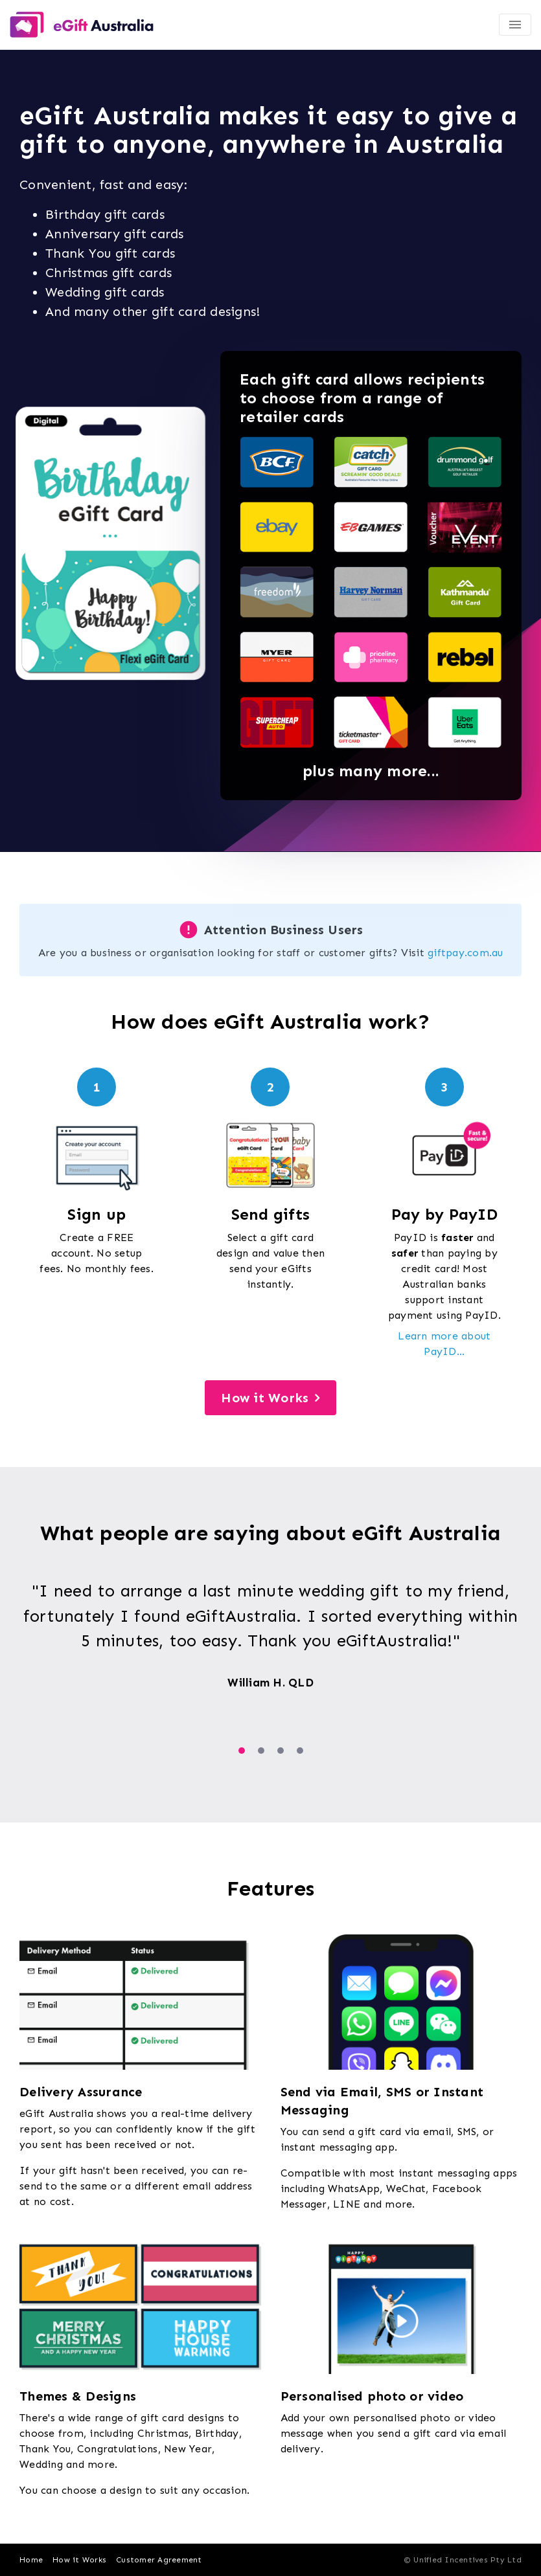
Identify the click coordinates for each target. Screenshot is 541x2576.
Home (31, 2559)
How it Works (264, 1398)
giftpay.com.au (465, 952)
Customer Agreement (159, 2559)
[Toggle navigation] (515, 25)
